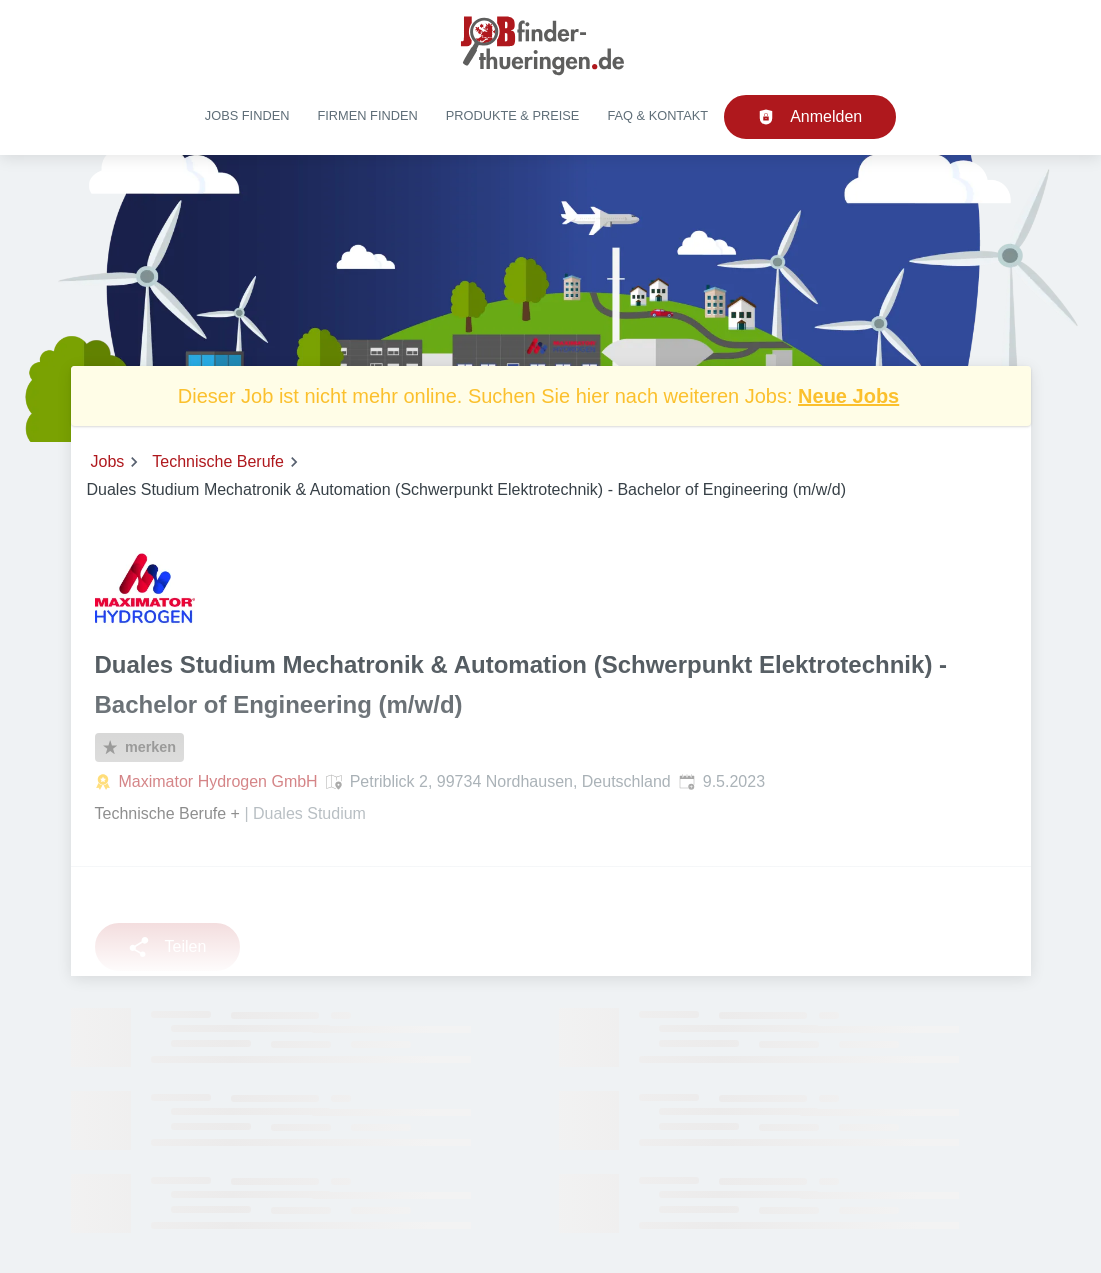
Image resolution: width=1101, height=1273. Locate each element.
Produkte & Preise (513, 115)
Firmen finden (367, 115)
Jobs (108, 461)
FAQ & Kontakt (657, 115)
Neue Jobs (848, 396)
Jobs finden (247, 115)
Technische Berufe (218, 461)
